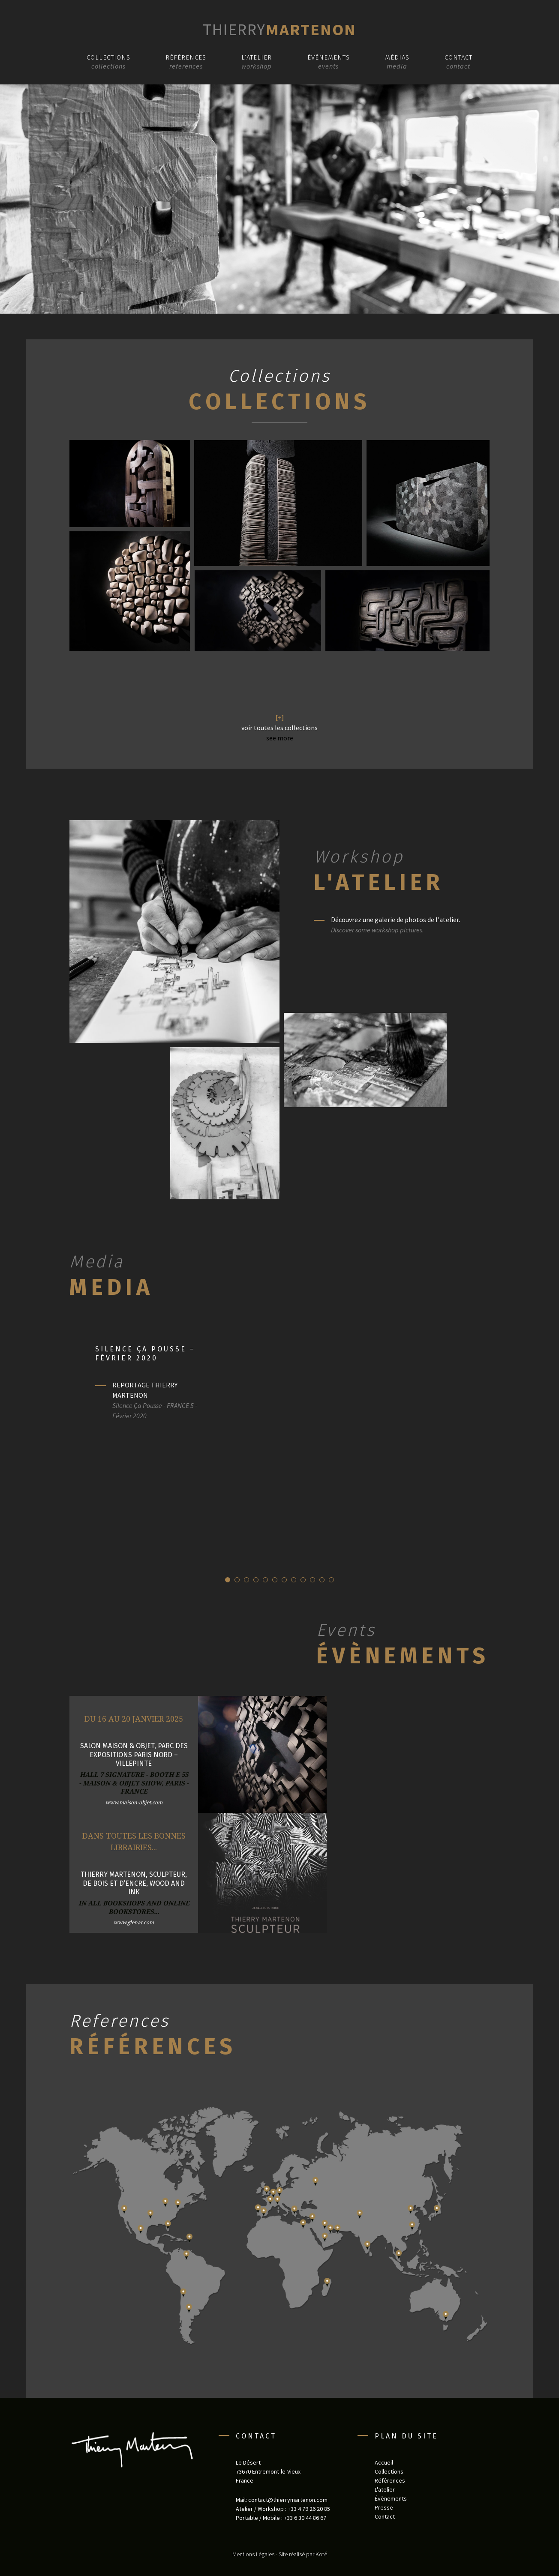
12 (331, 1579)
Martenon (279, 29)
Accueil (384, 2462)
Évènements (328, 57)
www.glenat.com (134, 1922)
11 (322, 1579)
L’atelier (256, 57)
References (119, 2021)
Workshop (359, 857)
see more (279, 738)
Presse (384, 2507)
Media (96, 1262)
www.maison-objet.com (133, 1802)
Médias (397, 57)
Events (346, 1630)
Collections (108, 57)
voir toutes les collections (279, 727)
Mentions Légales (253, 2554)
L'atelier (379, 882)
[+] (280, 717)
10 (312, 1579)
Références (185, 57)
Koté (321, 2554)
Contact (458, 57)
